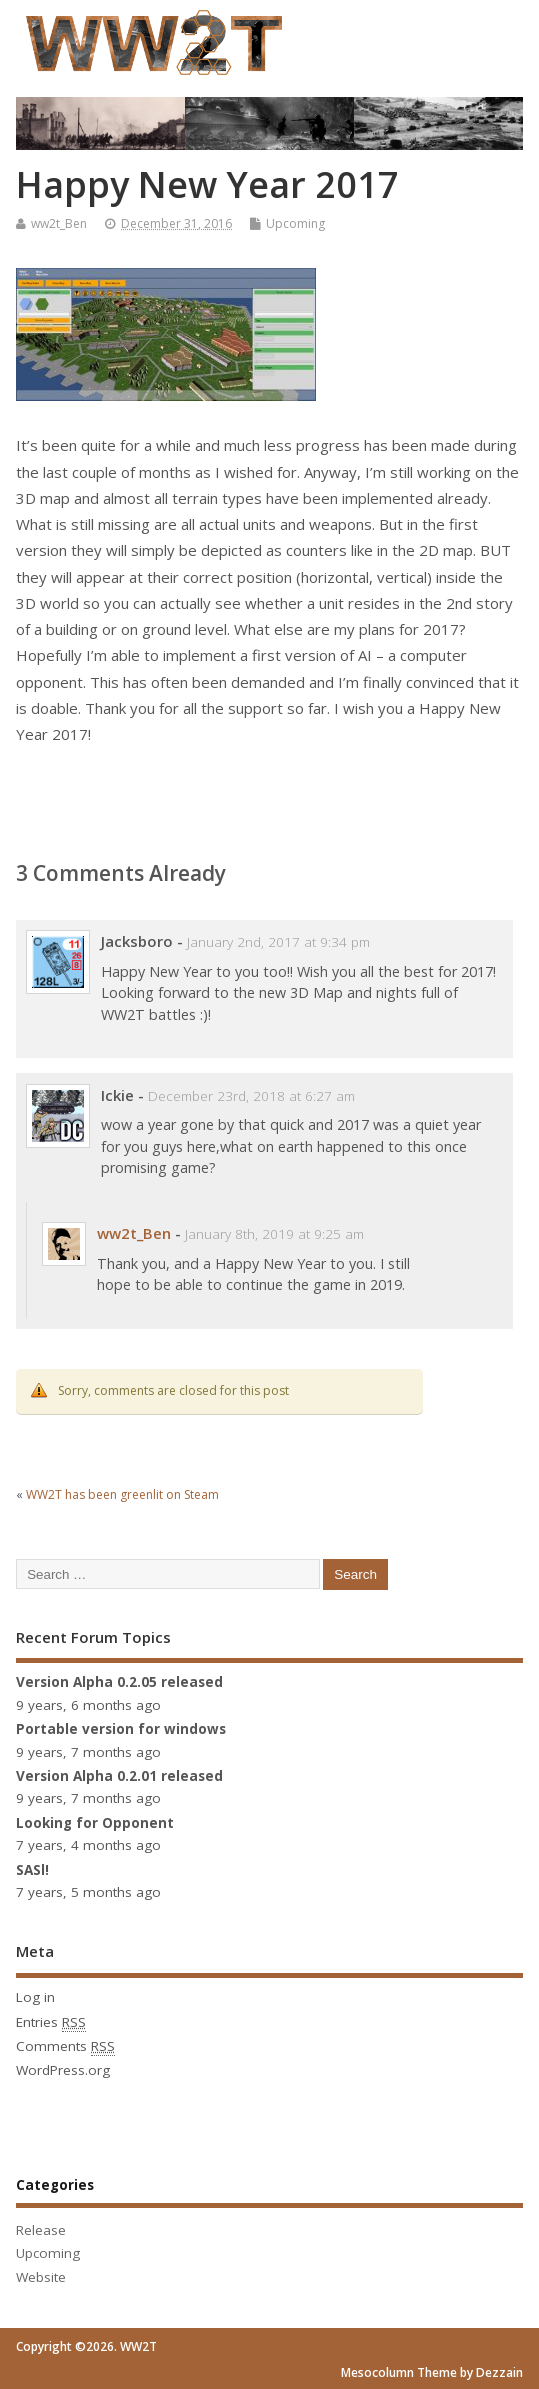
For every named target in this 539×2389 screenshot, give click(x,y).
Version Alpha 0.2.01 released (119, 1776)
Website (41, 2277)
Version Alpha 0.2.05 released (119, 1682)
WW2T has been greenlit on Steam (122, 1494)
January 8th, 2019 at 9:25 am (274, 1234)
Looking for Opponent (95, 1823)
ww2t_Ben (59, 223)
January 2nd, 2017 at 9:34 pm (278, 942)
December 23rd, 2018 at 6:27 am (251, 1096)
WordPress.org (63, 2070)
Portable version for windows (121, 1729)
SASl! (32, 1870)
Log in (35, 1997)
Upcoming (295, 223)
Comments (65, 2046)
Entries (51, 2022)
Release (41, 2230)
